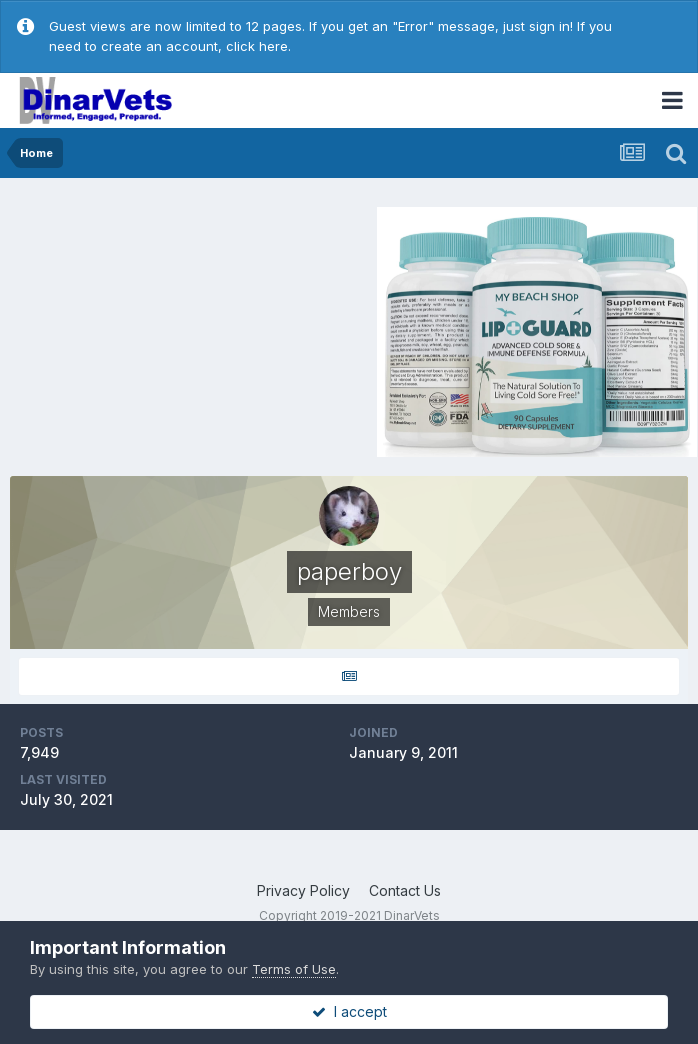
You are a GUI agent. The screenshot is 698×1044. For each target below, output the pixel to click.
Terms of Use (294, 969)
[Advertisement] (179, 329)
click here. (258, 46)
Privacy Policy (303, 890)
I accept (349, 1011)
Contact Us (405, 890)
